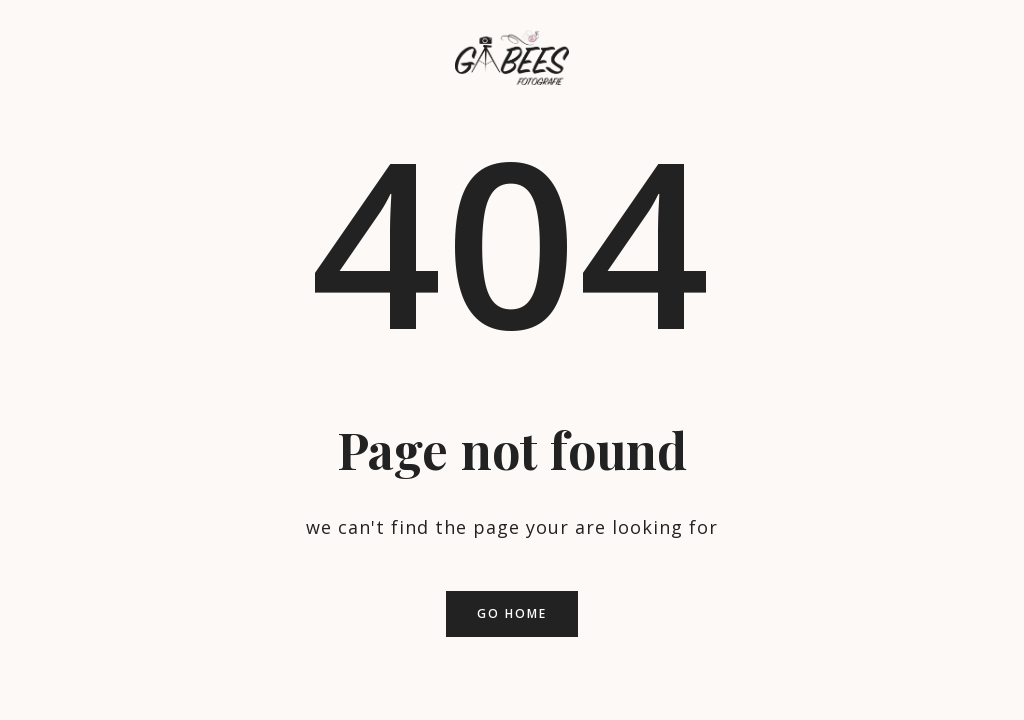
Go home (512, 613)
